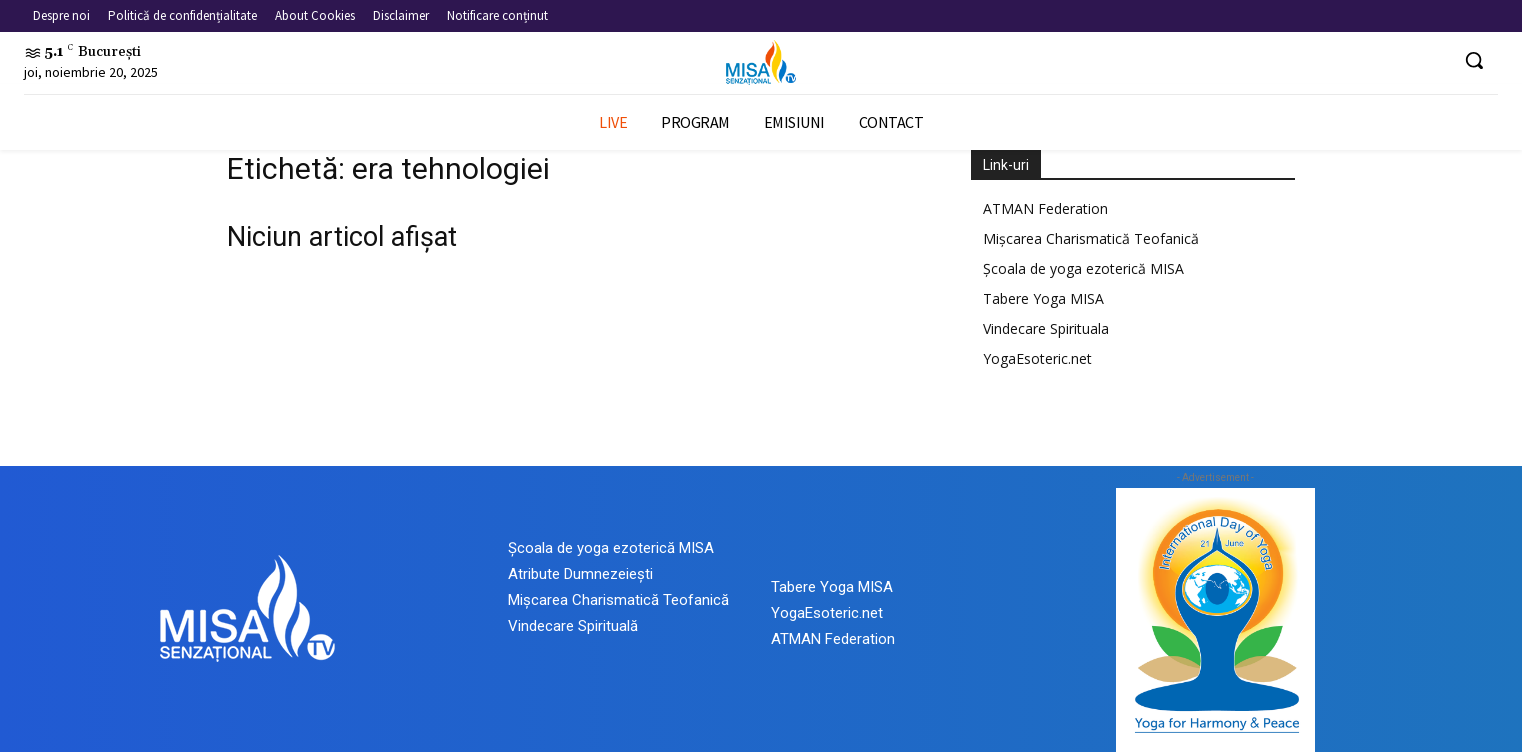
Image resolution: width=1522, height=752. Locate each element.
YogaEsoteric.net (1037, 358)
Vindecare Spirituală (573, 626)
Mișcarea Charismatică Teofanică (1091, 238)
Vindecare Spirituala (1046, 328)
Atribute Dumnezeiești (580, 574)
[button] (1474, 60)
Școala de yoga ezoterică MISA (1083, 268)
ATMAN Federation (1045, 208)
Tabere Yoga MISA (1043, 298)
